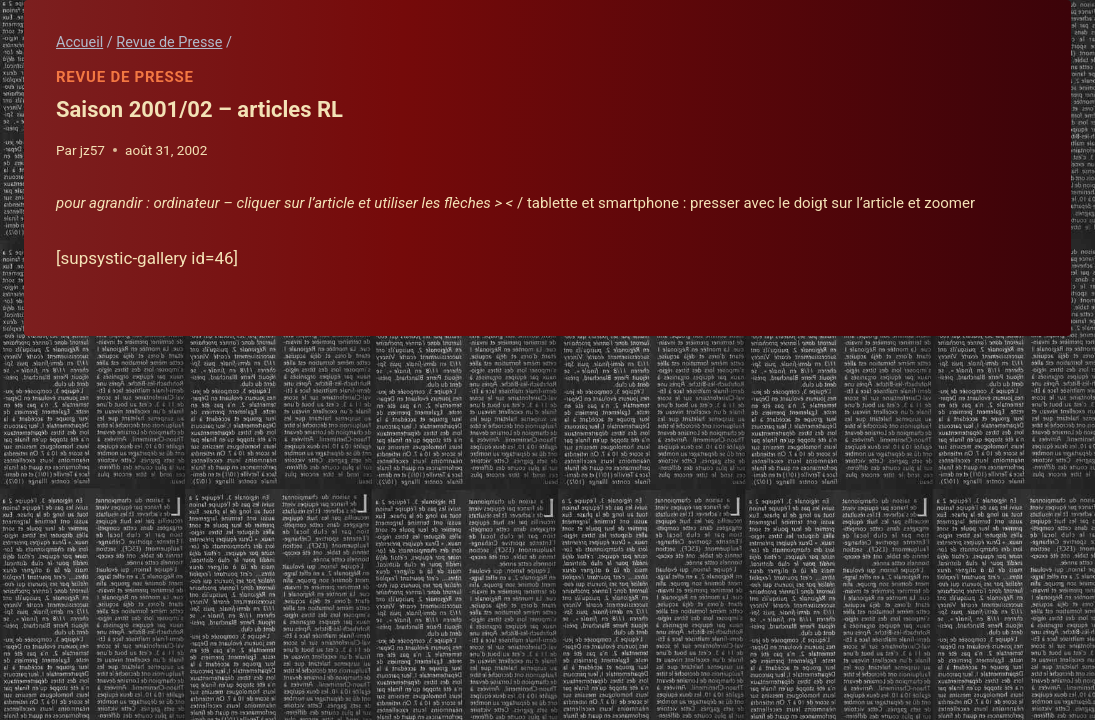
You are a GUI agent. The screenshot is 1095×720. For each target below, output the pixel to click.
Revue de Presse (125, 77)
